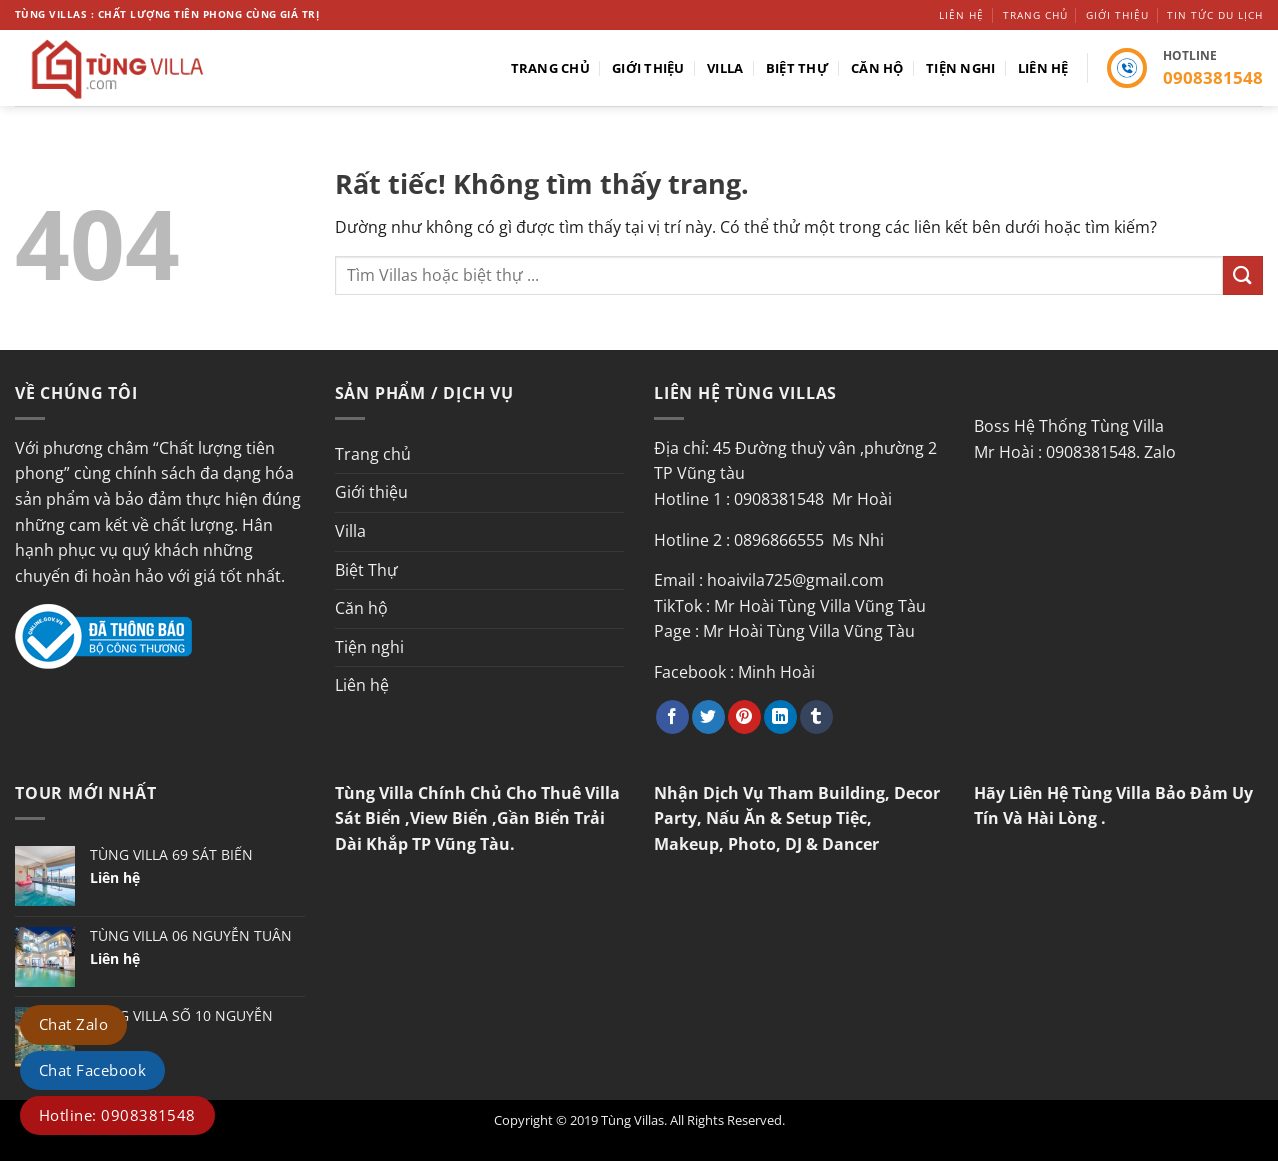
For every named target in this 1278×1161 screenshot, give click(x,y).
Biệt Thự (797, 68)
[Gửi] (1243, 275)
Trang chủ (1035, 15)
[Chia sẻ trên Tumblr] (816, 717)
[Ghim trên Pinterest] (744, 717)
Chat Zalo (73, 1024)
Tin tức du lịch (1215, 15)
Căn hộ (877, 68)
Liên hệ (961, 15)
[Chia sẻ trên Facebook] (672, 717)
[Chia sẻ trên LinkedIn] (780, 717)
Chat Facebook (92, 1070)
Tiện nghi (960, 68)
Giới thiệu (1117, 15)
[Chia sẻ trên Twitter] (708, 717)
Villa (725, 68)
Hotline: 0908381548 (117, 1115)
